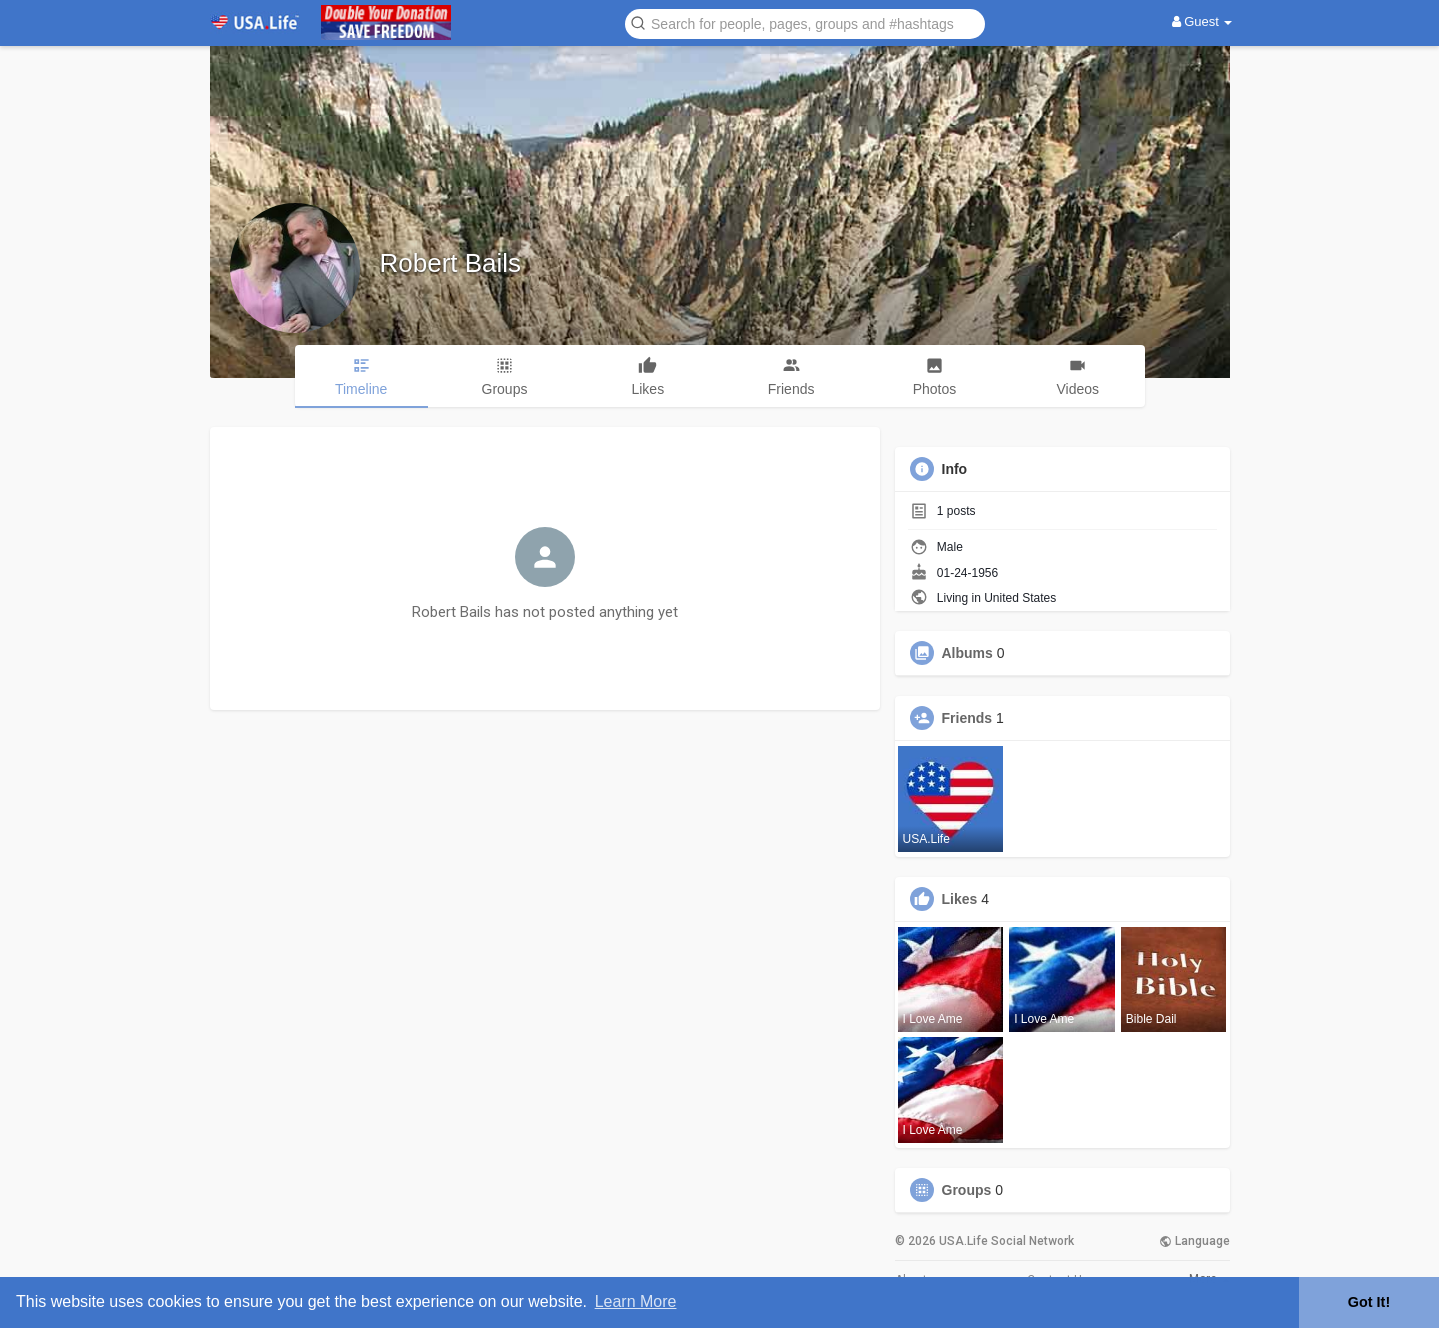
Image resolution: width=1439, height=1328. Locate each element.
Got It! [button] (1369, 1302)
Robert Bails (451, 263)
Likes (960, 899)
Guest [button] (1202, 21)
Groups (967, 1190)
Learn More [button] (636, 1301)
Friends (967, 718)
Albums (967, 653)
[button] (805, 22)
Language (1194, 1241)
